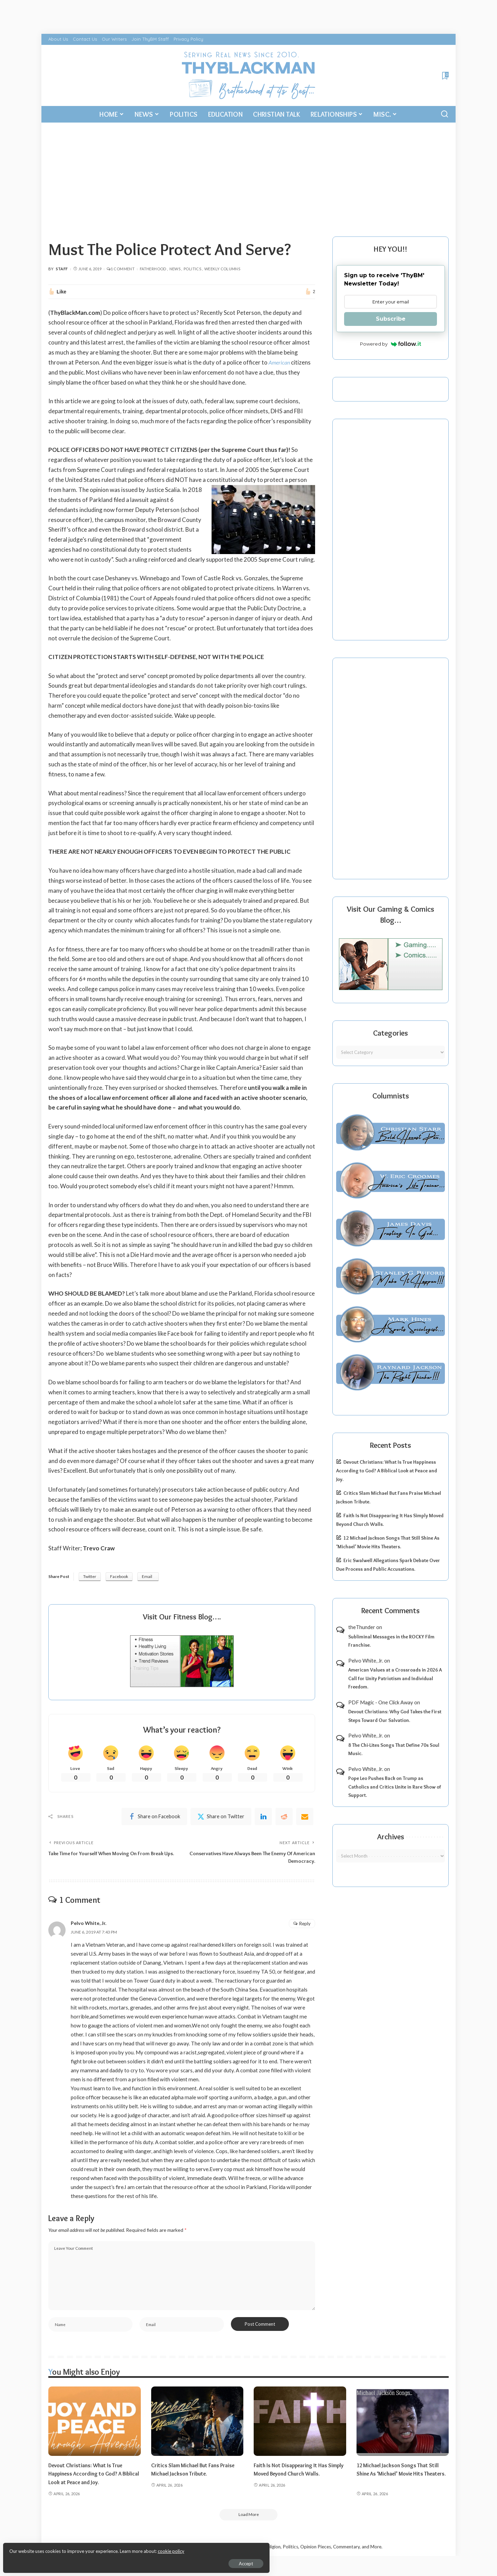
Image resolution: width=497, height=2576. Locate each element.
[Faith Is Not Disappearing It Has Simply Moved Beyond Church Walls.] (300, 2426)
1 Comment (121, 269)
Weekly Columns (222, 269)
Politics (192, 269)
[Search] (444, 114)
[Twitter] (221, 1818)
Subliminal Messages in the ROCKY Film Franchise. (391, 1641)
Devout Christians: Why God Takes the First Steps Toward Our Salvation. (394, 1715)
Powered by (390, 344)
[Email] (304, 1818)
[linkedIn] (263, 1818)
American (280, 362)
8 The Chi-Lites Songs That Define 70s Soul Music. (393, 1749)
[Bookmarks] (445, 75)
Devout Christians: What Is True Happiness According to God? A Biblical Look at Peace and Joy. (386, 1470)
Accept (84, 2561)
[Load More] (248, 2520)
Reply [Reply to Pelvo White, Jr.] (305, 1926)
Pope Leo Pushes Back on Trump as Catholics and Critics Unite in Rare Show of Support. (394, 1786)
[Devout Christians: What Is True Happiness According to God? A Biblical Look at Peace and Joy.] (94, 2426)
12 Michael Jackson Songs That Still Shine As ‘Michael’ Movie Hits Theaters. (401, 2479)
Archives (390, 1836)
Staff (62, 269)
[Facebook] (154, 1818)
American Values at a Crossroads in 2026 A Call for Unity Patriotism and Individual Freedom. (395, 1678)
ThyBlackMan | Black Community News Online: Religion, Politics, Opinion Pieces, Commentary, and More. (274, 2553)
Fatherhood (153, 269)
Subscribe (391, 319)
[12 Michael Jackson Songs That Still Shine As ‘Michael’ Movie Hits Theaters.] (403, 2426)
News (175, 269)
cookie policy (87, 2548)
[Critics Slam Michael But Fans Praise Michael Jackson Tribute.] (197, 2426)
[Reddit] (284, 1818)
